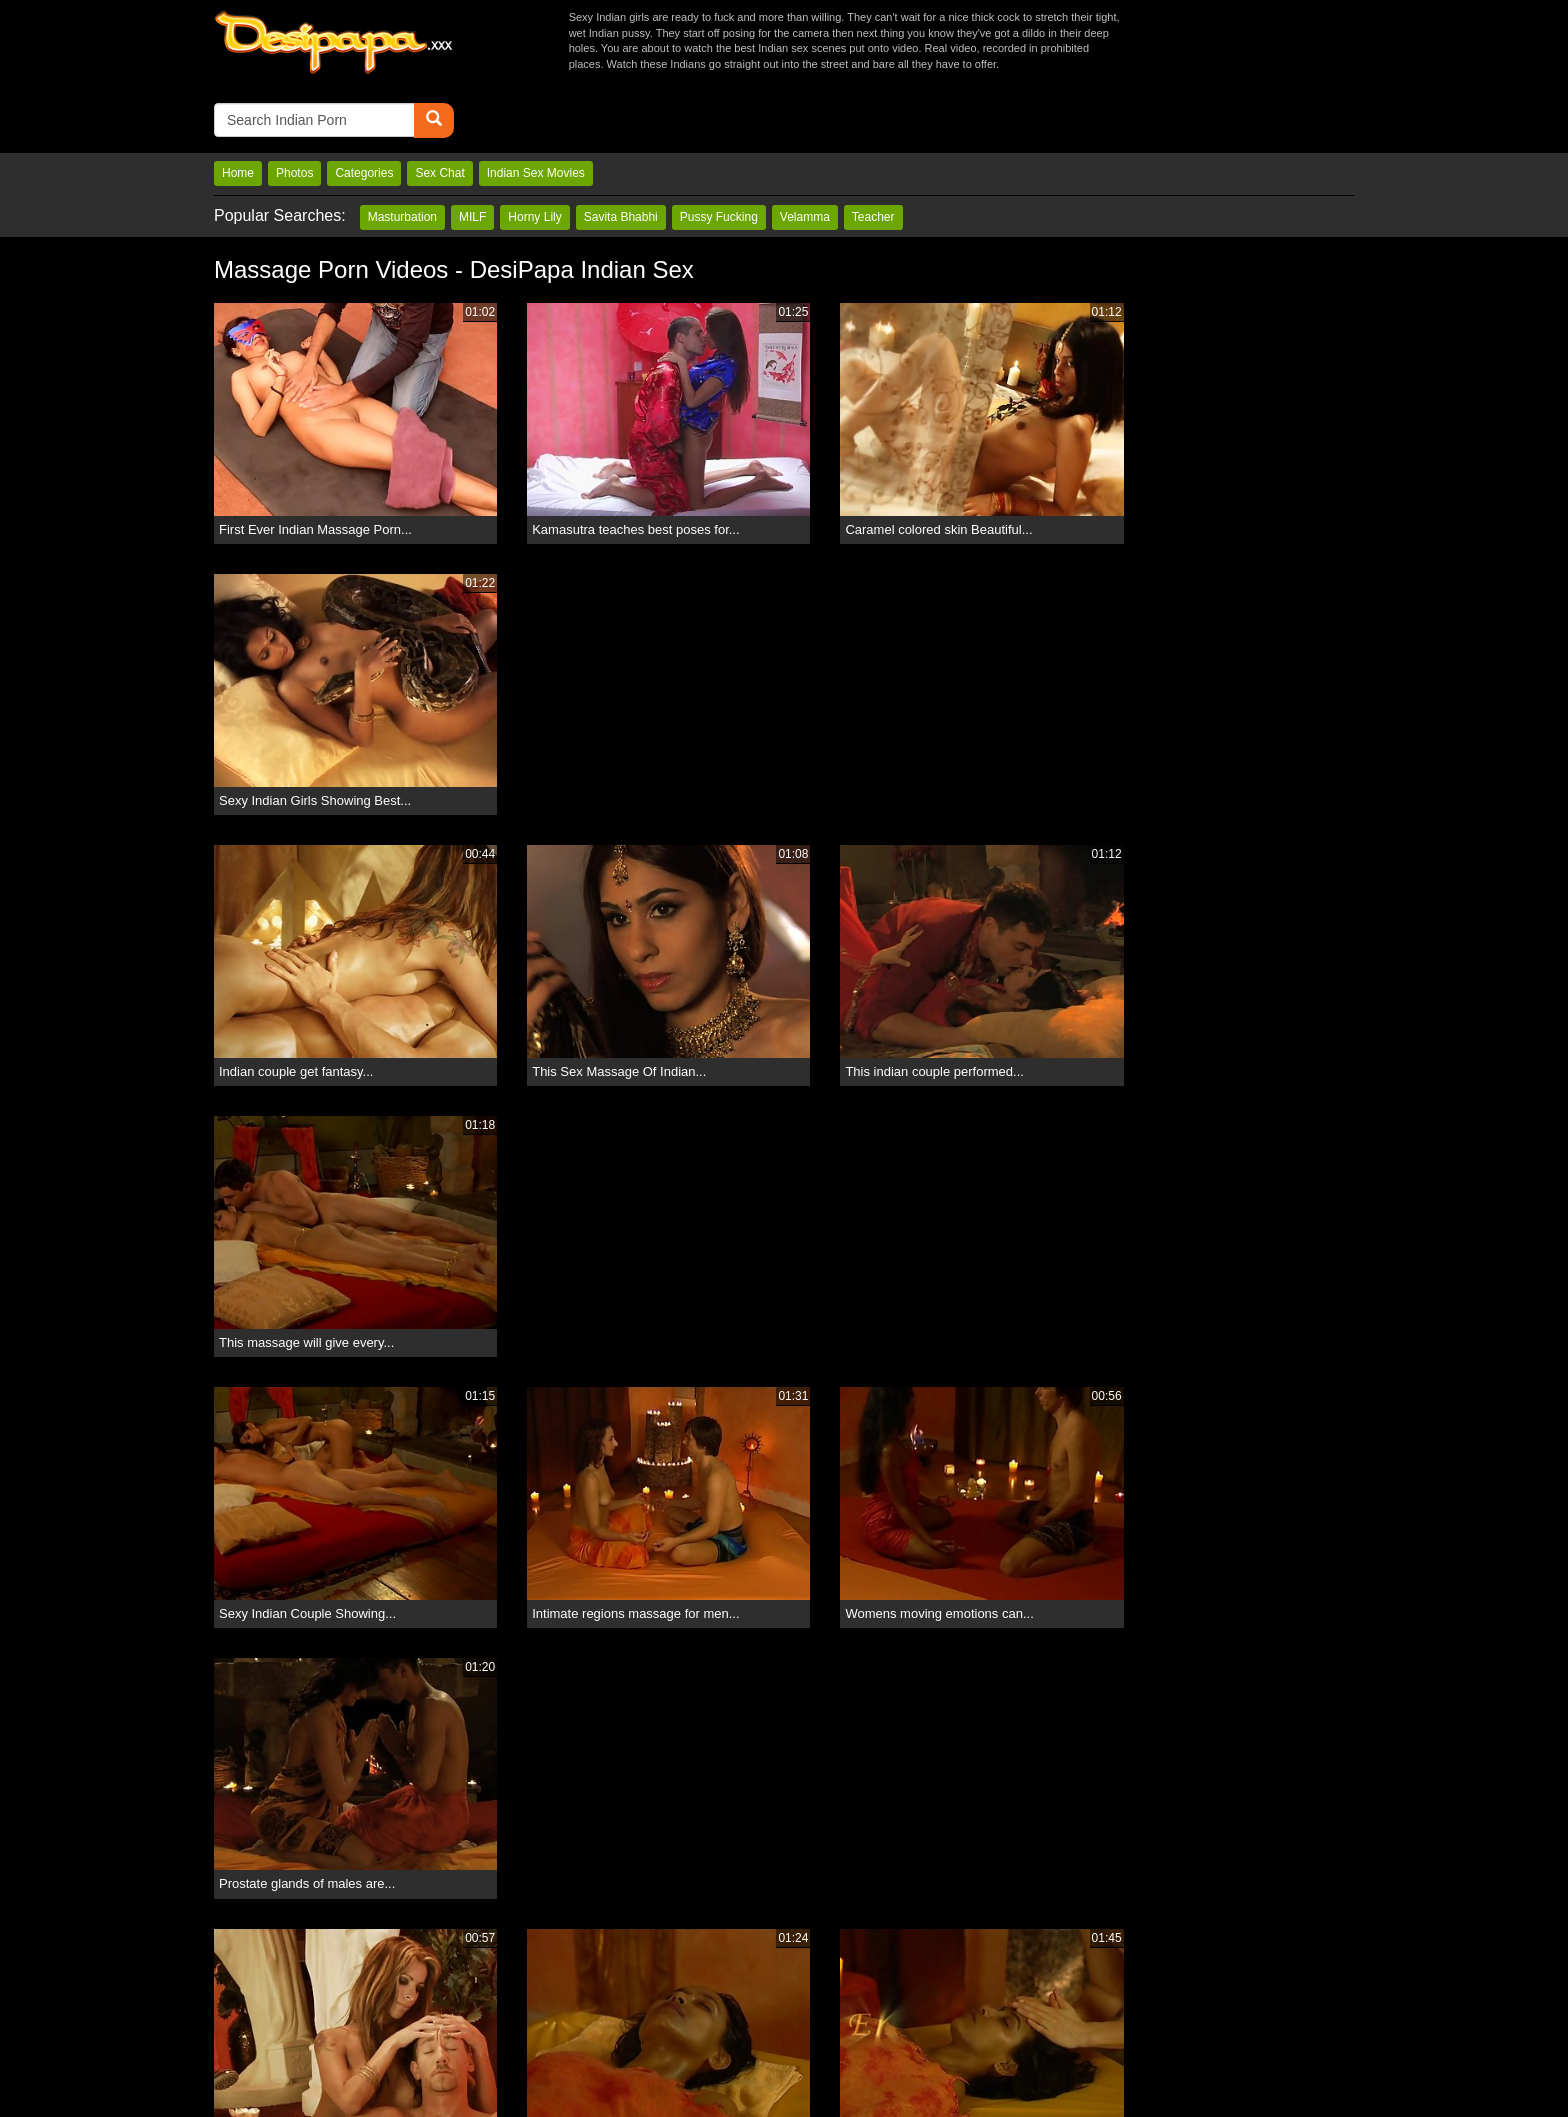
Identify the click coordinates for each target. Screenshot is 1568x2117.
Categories (364, 103)
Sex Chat (439, 103)
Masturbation (402, 147)
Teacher (873, 147)
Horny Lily (534, 147)
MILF (472, 147)
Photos (294, 103)
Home (238, 103)
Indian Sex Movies (536, 103)
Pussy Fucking (719, 147)
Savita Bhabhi (621, 147)
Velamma (805, 147)
